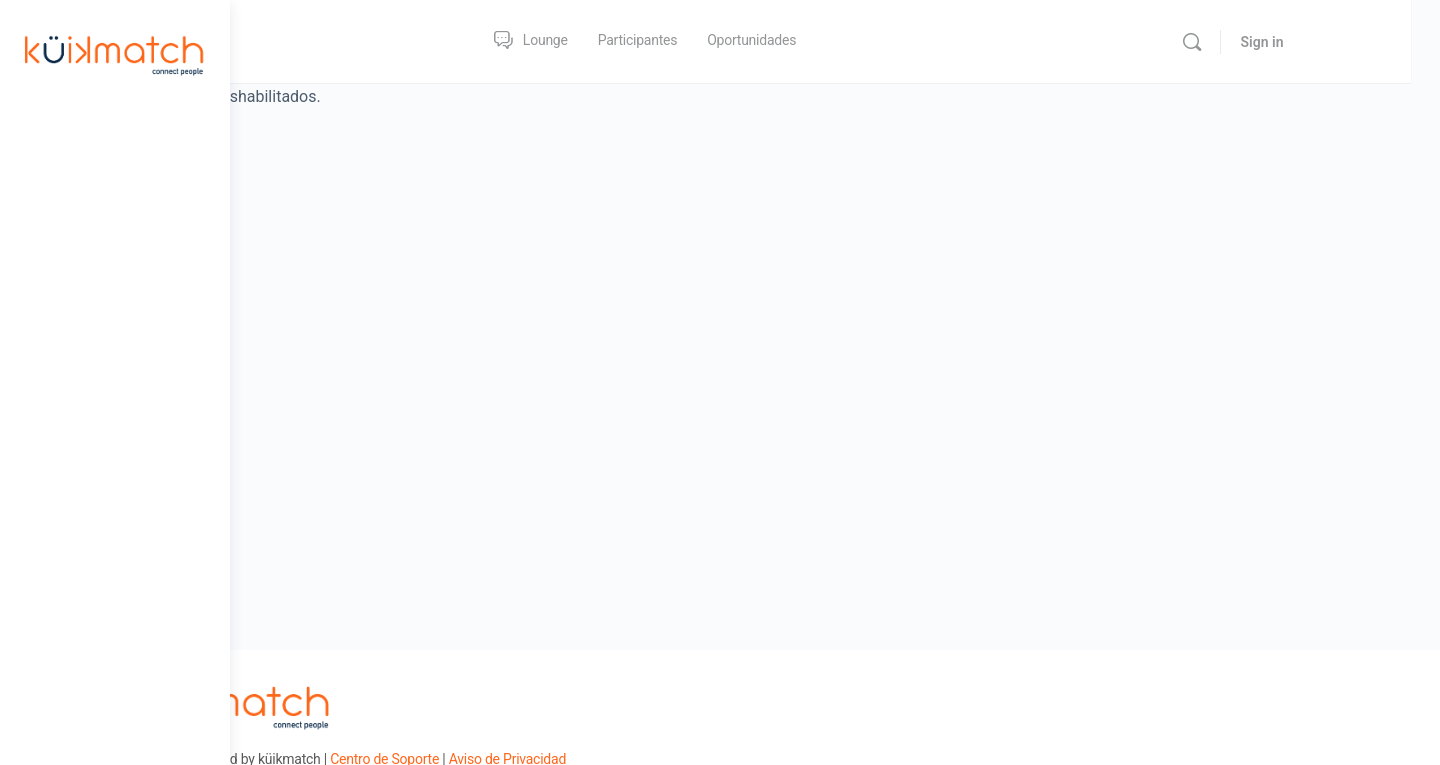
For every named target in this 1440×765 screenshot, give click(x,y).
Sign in (1366, 42)
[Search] (1296, 42)
